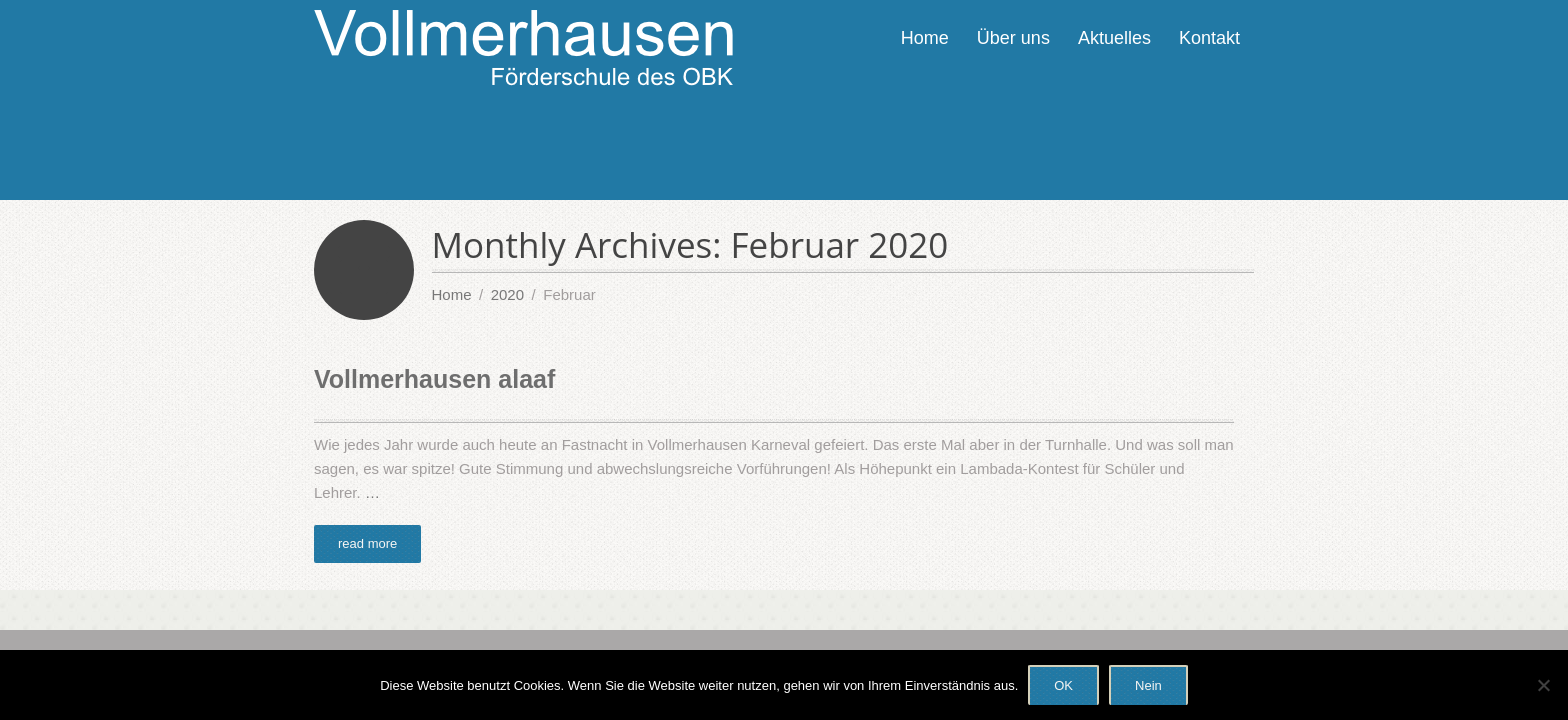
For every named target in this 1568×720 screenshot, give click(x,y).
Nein (1148, 685)
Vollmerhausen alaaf (434, 379)
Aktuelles (1114, 38)
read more (367, 543)
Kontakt (1209, 38)
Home (925, 38)
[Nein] (1543, 685)
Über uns (1013, 38)
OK (1063, 685)
